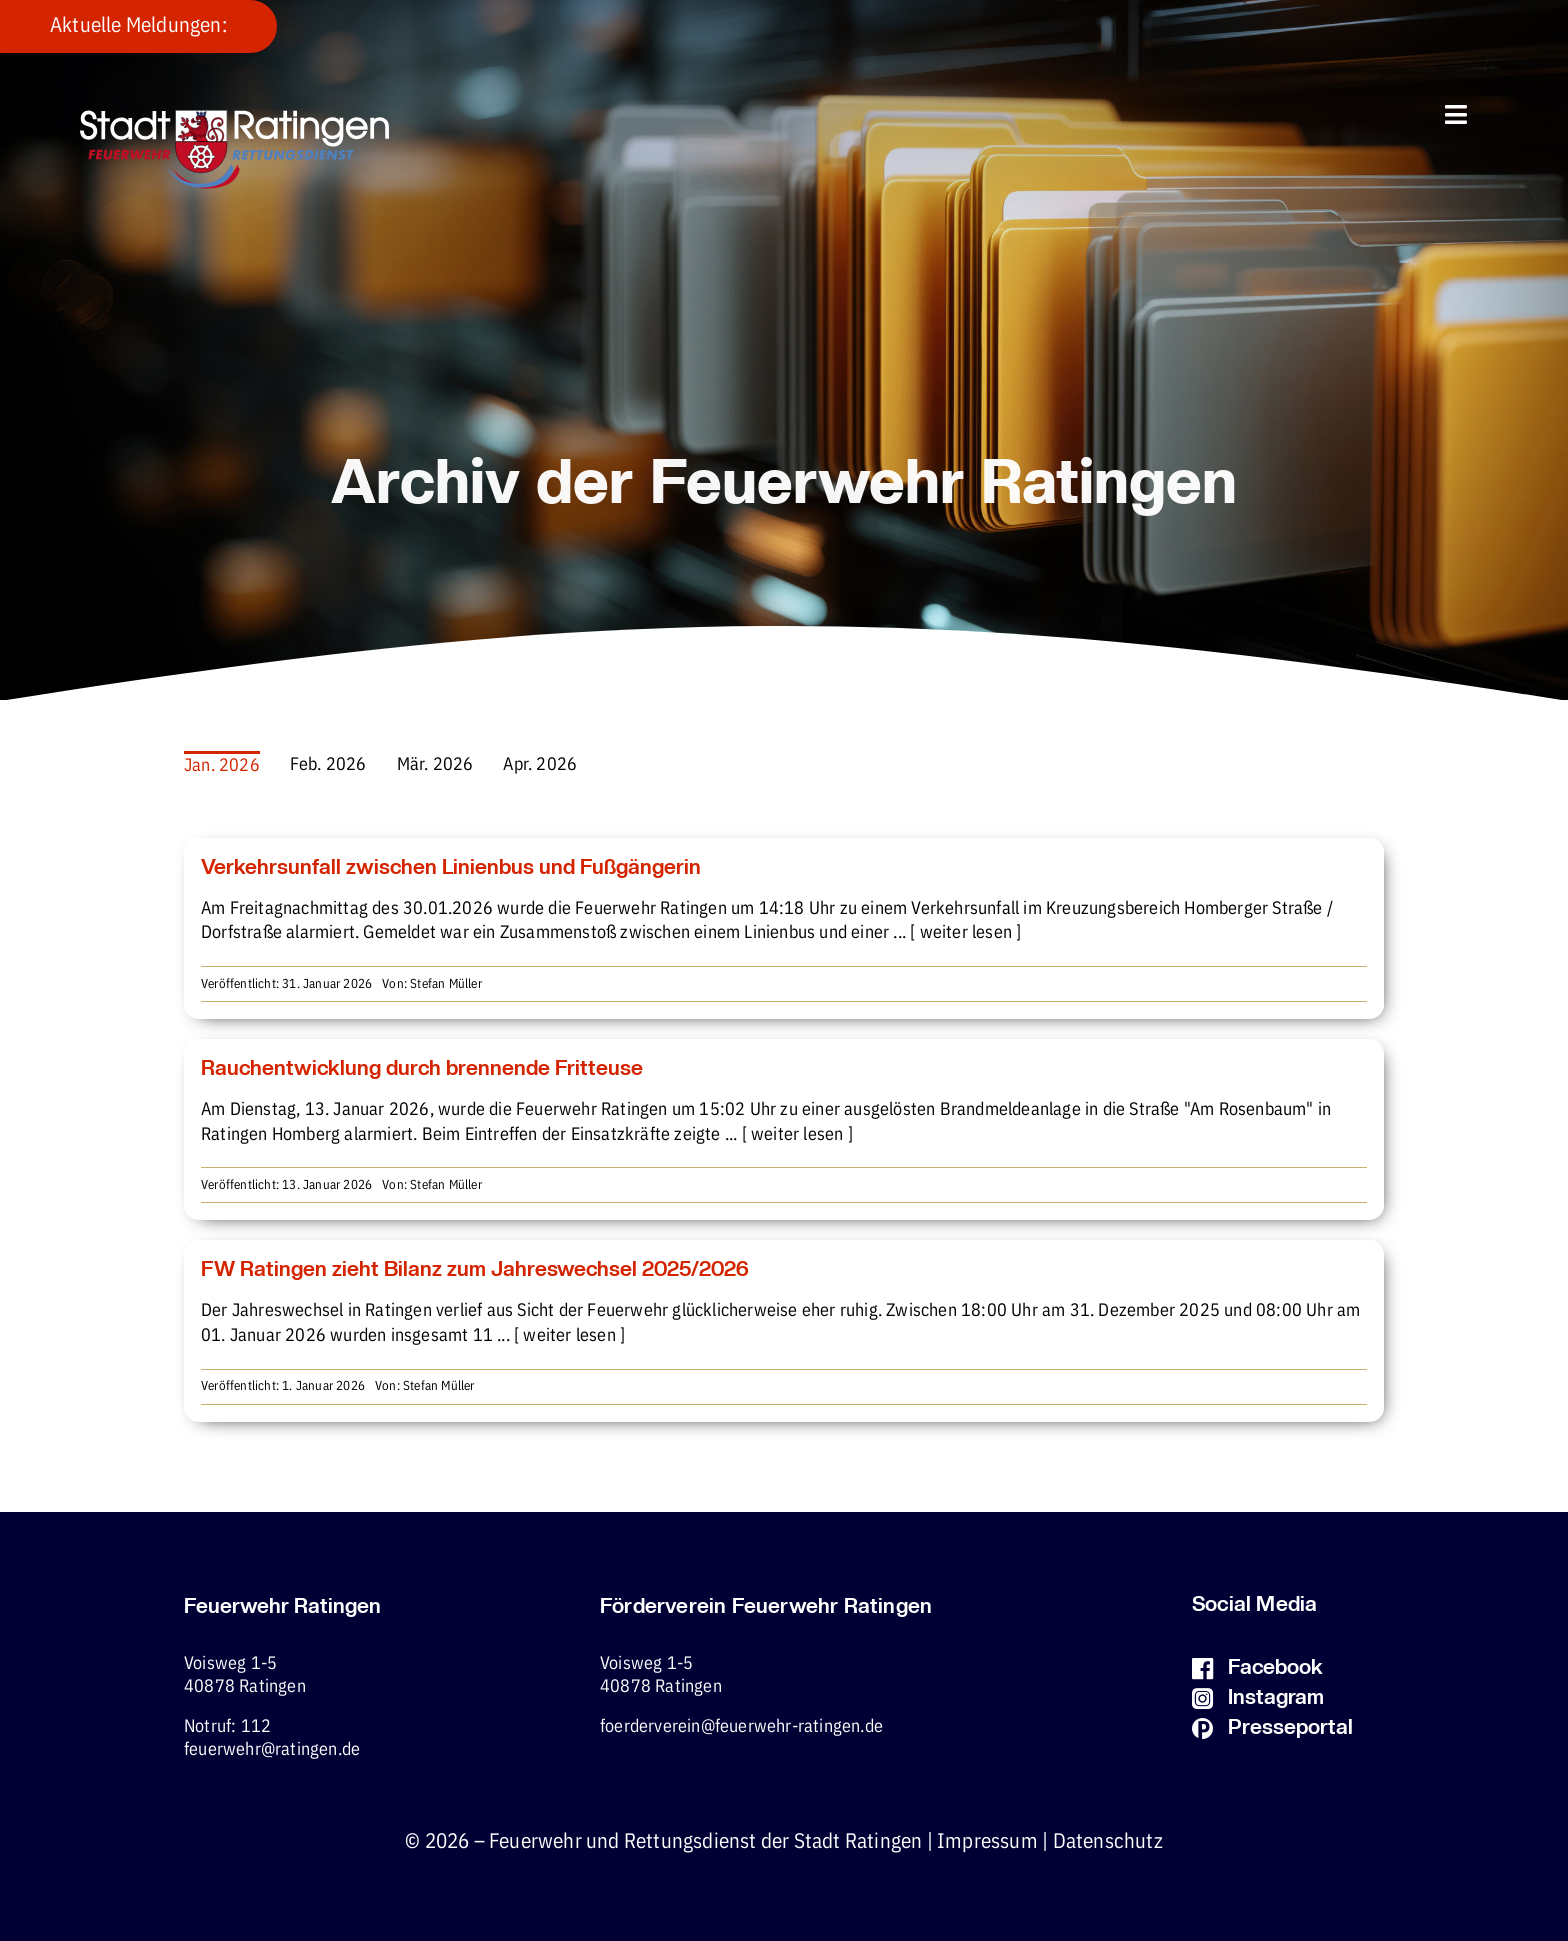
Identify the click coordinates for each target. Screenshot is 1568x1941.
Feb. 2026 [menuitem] (328, 765)
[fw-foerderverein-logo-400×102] (235, 118)
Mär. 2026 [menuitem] (435, 765)
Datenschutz (1108, 1842)
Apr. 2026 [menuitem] (540, 765)
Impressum (987, 1842)
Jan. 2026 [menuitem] (222, 766)
